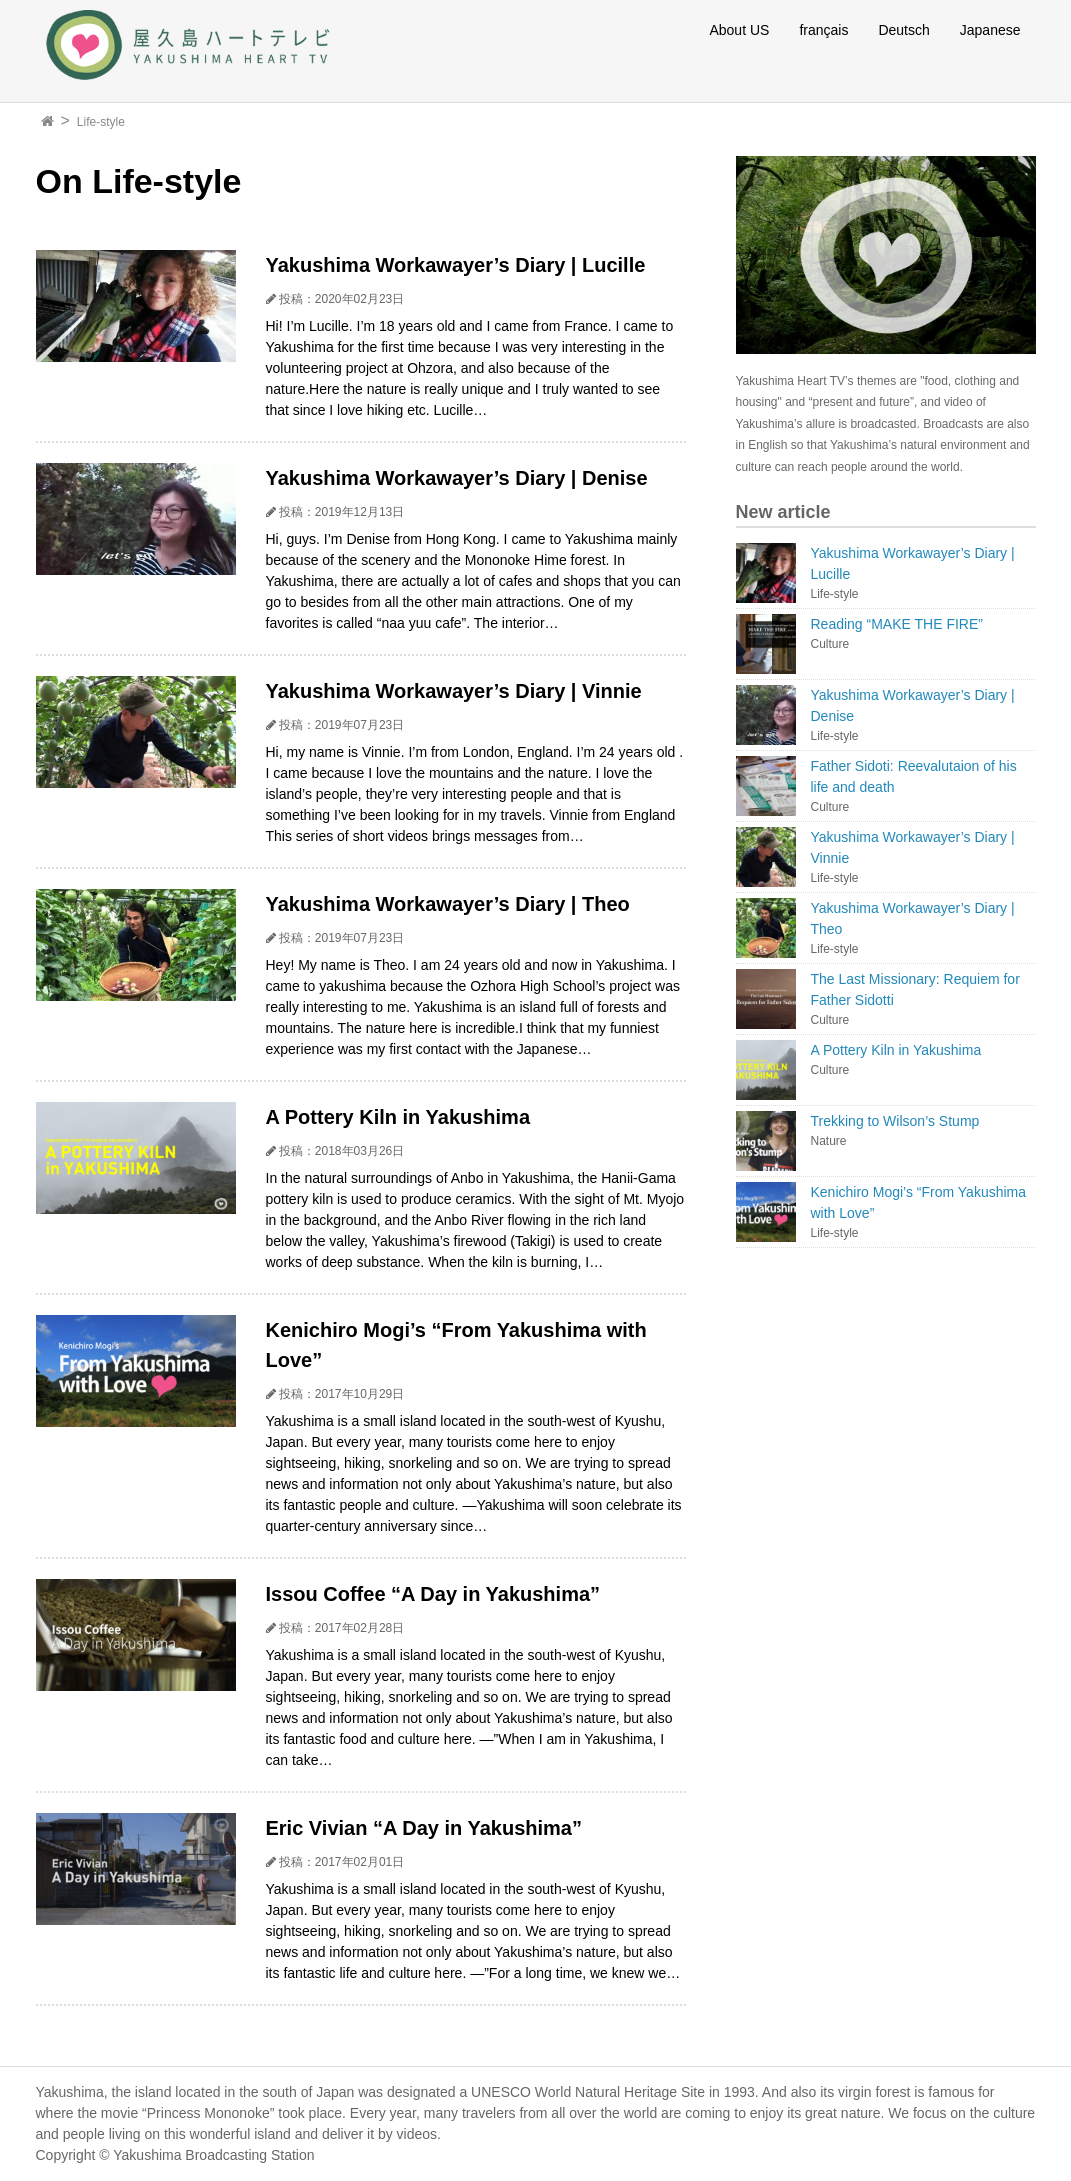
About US (739, 30)
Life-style (101, 122)
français (823, 30)
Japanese (990, 30)
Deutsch (903, 30)
